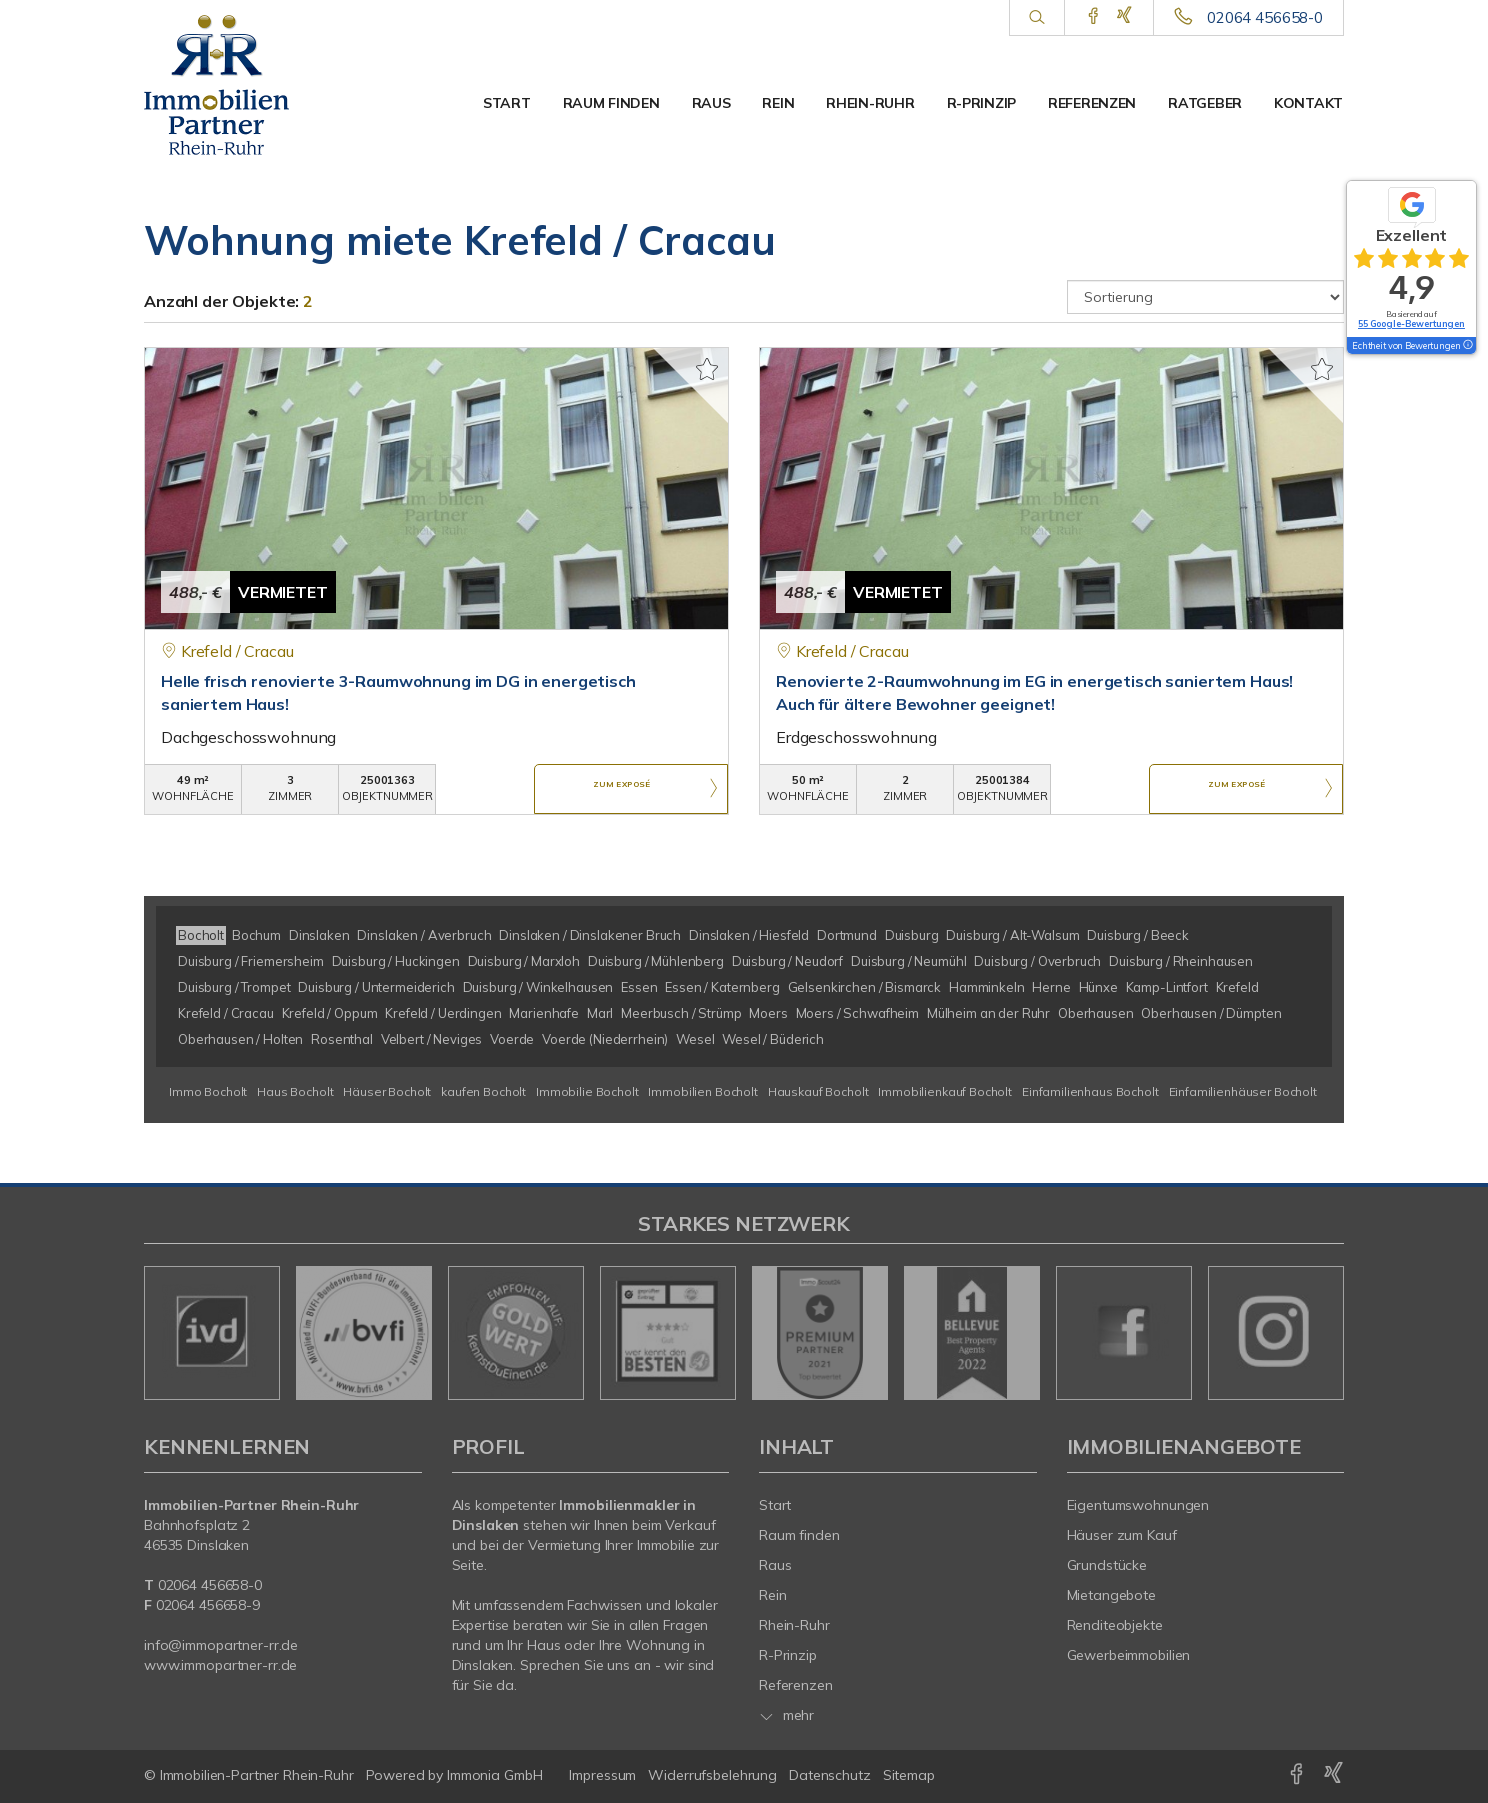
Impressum (602, 1775)
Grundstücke (1107, 1565)
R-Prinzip (981, 103)
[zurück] (166, 1333)
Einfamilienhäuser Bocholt (1243, 1091)
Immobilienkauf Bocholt (945, 1091)
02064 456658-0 (1265, 17)
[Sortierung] (1206, 297)
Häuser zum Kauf (1122, 1535)
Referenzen (1092, 103)
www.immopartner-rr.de (220, 1665)
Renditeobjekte (1115, 1625)
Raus (711, 103)
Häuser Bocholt (387, 1091)
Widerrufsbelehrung (712, 1775)
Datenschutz (830, 1775)
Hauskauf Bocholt (818, 1091)
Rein (778, 103)
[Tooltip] (1467, 346)
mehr (786, 1715)
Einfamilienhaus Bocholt (1090, 1091)
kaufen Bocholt (483, 1091)
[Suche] (1036, 18)
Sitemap (909, 1775)
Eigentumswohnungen (1138, 1505)
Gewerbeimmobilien (1129, 1655)
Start (507, 103)
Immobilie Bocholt (587, 1091)
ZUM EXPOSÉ (622, 790)
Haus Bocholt (295, 1091)
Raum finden (611, 103)
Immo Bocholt (208, 1091)
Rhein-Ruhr (870, 103)
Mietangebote (1112, 1595)
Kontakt (1308, 103)
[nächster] (1321, 1333)
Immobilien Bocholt (702, 1091)
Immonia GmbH (495, 1775)
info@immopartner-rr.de (221, 1645)
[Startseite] (231, 85)
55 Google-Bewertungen (1411, 323)
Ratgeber (1205, 103)
